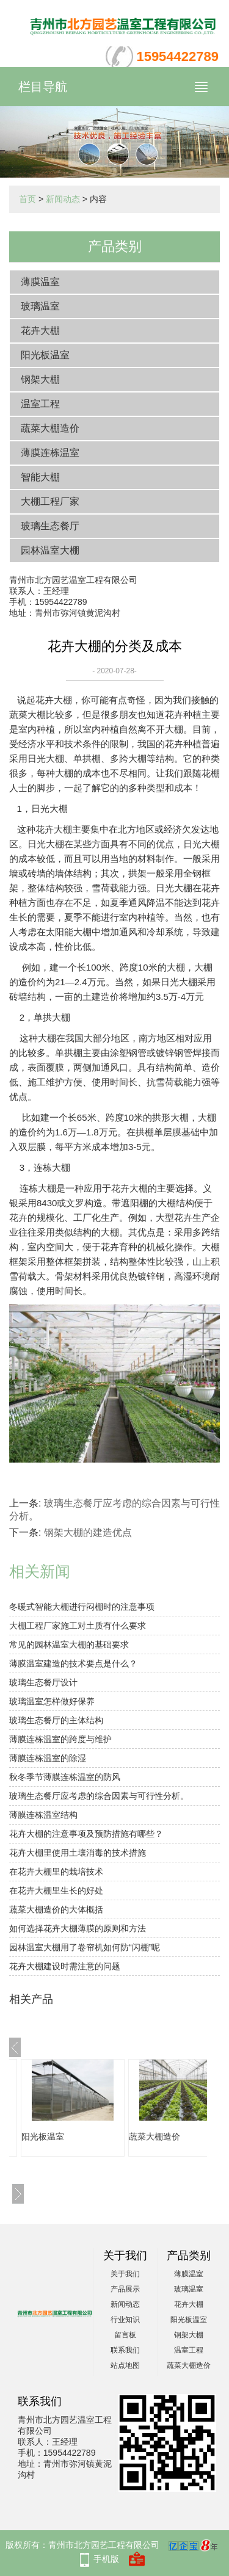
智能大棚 (40, 477)
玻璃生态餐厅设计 (43, 1682)
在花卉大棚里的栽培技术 (56, 1871)
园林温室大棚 (50, 550)
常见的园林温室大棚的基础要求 (69, 1644)
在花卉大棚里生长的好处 (56, 1890)
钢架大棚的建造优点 (88, 1532)
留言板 (125, 2335)
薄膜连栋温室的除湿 (47, 1758)
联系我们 (125, 2350)
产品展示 (125, 2289)
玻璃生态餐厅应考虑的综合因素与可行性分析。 (99, 1796)
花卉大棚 (40, 330)
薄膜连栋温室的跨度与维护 (60, 1739)
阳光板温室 (45, 355)
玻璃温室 (40, 306)
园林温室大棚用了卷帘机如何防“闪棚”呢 (84, 1947)
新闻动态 (63, 199)
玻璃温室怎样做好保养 (52, 1701)
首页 (27, 199)
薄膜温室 (40, 282)
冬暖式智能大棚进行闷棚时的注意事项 (81, 1607)
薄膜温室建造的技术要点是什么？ (73, 1663)
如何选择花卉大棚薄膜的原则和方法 (77, 1928)
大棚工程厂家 (50, 501)
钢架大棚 (40, 379)
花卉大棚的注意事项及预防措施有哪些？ (86, 1834)
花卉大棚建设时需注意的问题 (64, 1966)
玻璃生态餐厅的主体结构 (56, 1720)
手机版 (106, 2559)
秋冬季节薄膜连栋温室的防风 (64, 1777)
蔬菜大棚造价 (50, 428)
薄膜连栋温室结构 (43, 1815)
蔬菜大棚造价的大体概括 (56, 1909)
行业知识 (125, 2319)
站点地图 (125, 2365)
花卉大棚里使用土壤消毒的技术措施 (77, 1853)
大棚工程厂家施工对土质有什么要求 (77, 1625)
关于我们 (125, 2274)
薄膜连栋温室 (50, 452)
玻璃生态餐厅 (50, 526)
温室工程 (40, 404)
